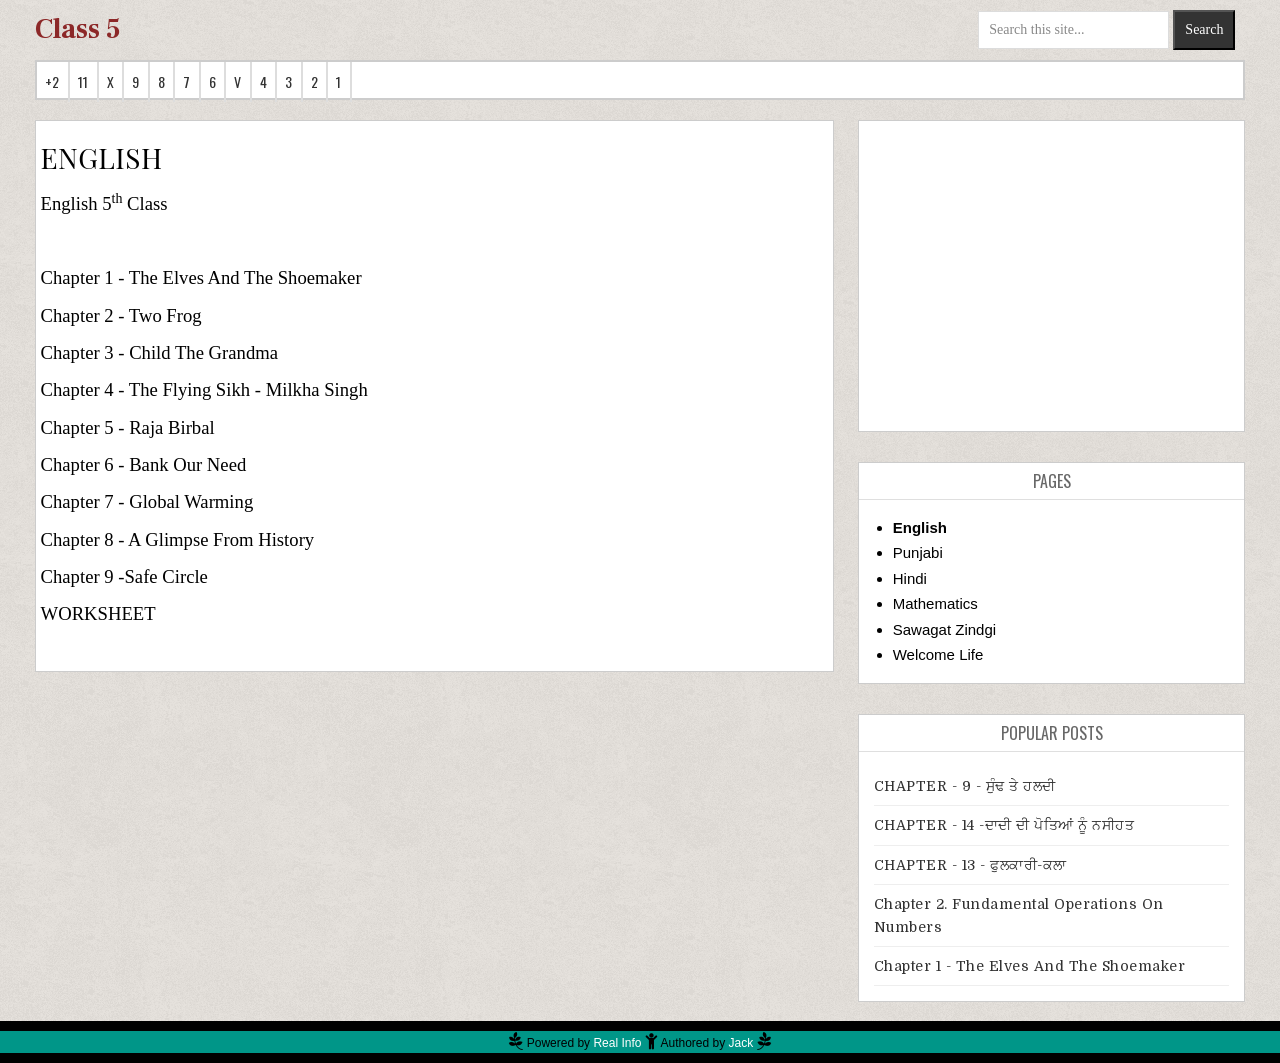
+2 (52, 81)
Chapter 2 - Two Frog (121, 315)
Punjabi (918, 552)
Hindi (910, 578)
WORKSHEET (98, 613)
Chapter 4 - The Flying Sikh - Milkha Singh (204, 389)
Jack (741, 1043)
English (920, 527)
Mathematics (935, 603)
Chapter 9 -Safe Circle (124, 576)
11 (83, 81)
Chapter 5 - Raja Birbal (128, 427)
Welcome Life (938, 654)
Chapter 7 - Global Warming (147, 501)
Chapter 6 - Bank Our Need (144, 464)
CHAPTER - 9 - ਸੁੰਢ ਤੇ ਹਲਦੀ (965, 786)
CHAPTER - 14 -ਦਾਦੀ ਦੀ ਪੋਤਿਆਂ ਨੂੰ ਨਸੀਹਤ (1004, 825)
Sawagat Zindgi (944, 629)
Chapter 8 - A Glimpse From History (178, 539)
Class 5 (78, 29)
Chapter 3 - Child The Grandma (159, 352)
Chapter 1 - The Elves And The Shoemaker (201, 277)
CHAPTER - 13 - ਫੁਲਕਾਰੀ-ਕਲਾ (970, 865)
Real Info (617, 1043)
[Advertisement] (1051, 276)
